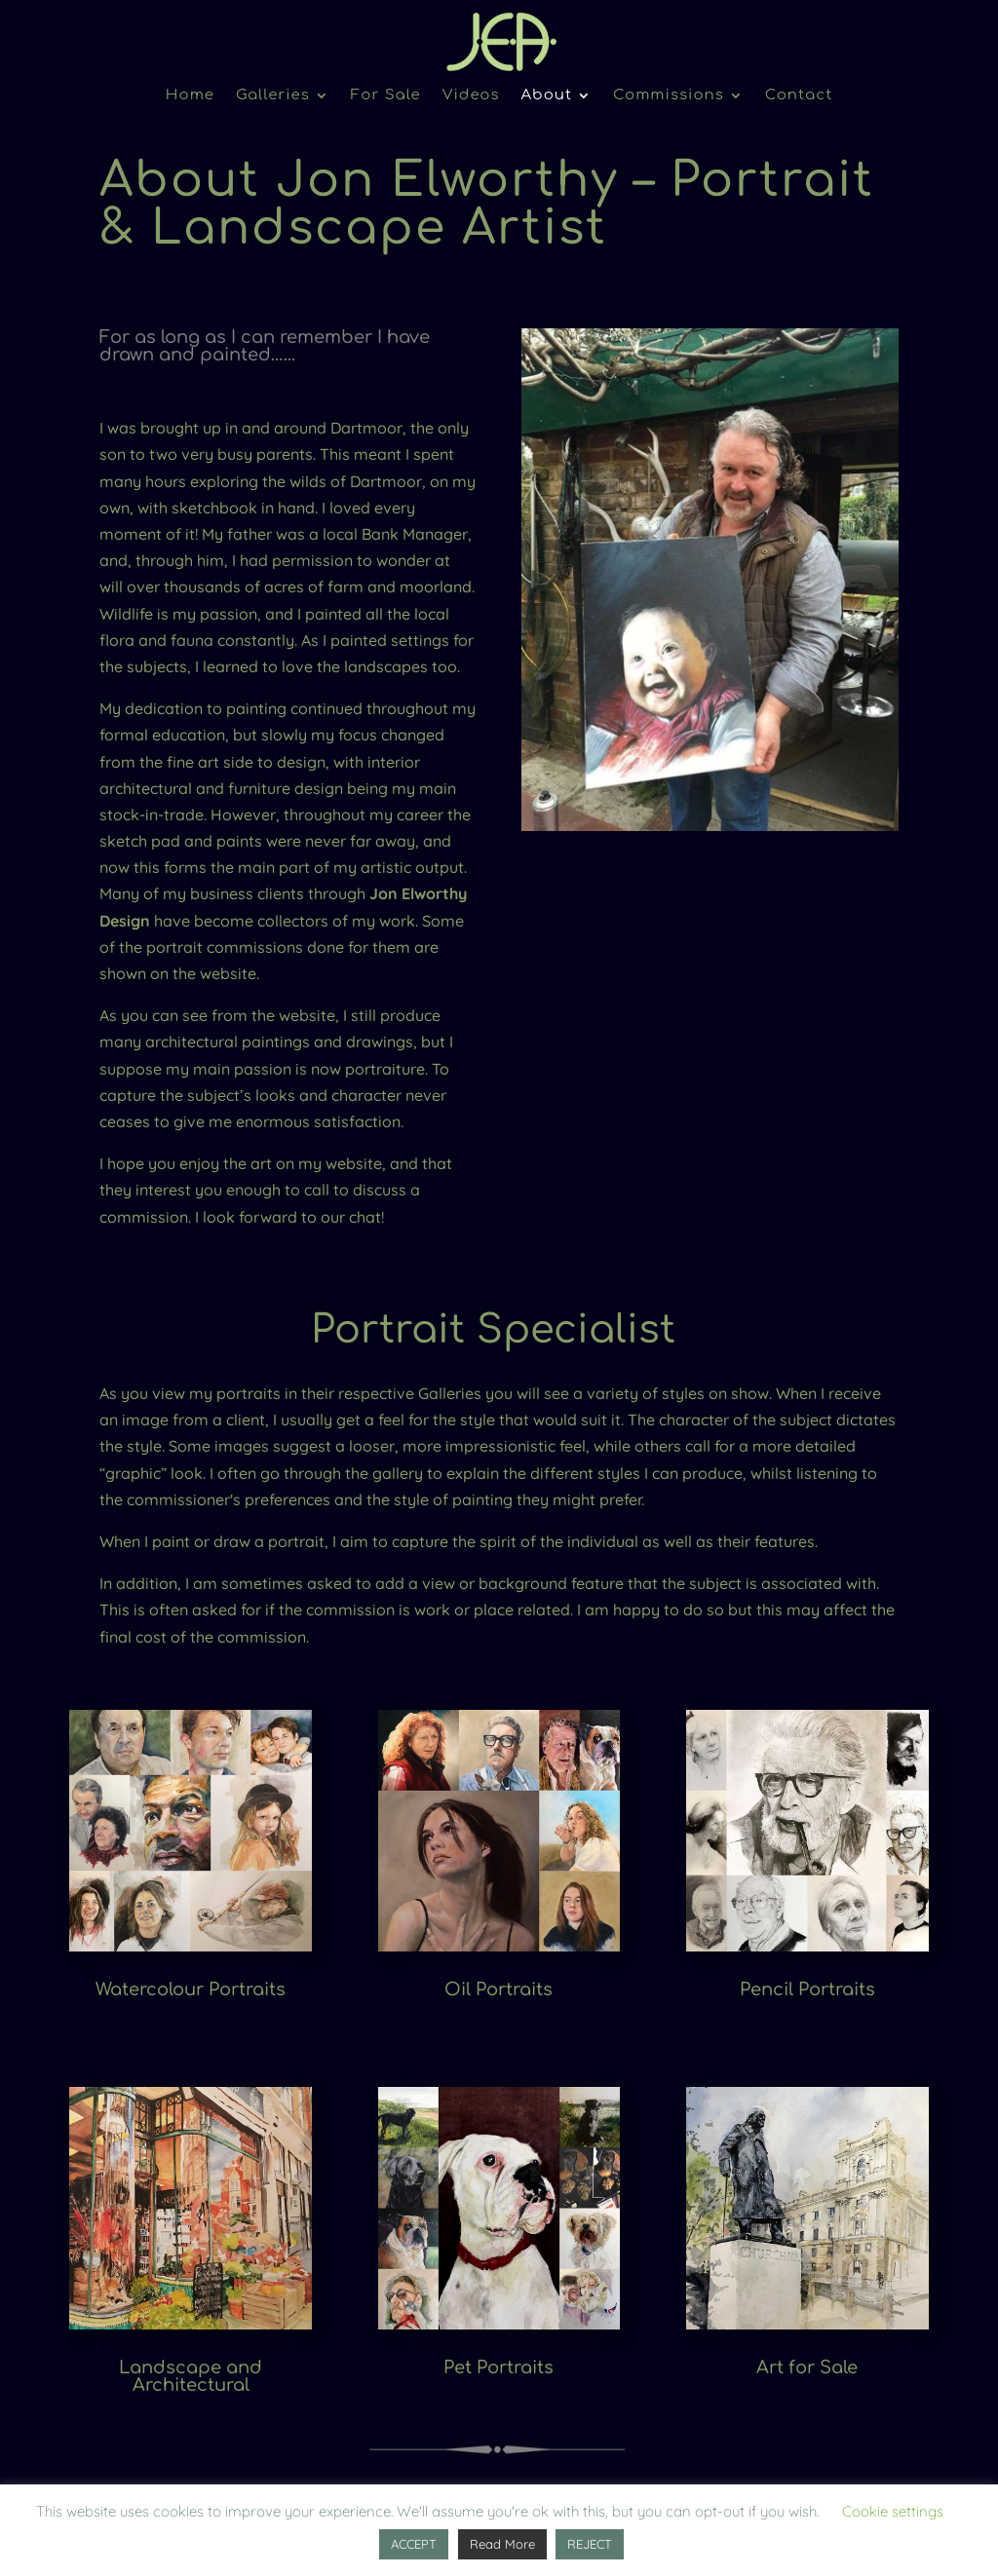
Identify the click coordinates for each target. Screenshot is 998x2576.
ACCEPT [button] (414, 2544)
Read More (502, 2544)
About (547, 96)
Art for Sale (807, 2367)
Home (190, 96)
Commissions (668, 96)
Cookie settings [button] (892, 2511)
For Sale (386, 96)
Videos (471, 96)
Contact (798, 96)
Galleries (273, 96)
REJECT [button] (589, 2544)
